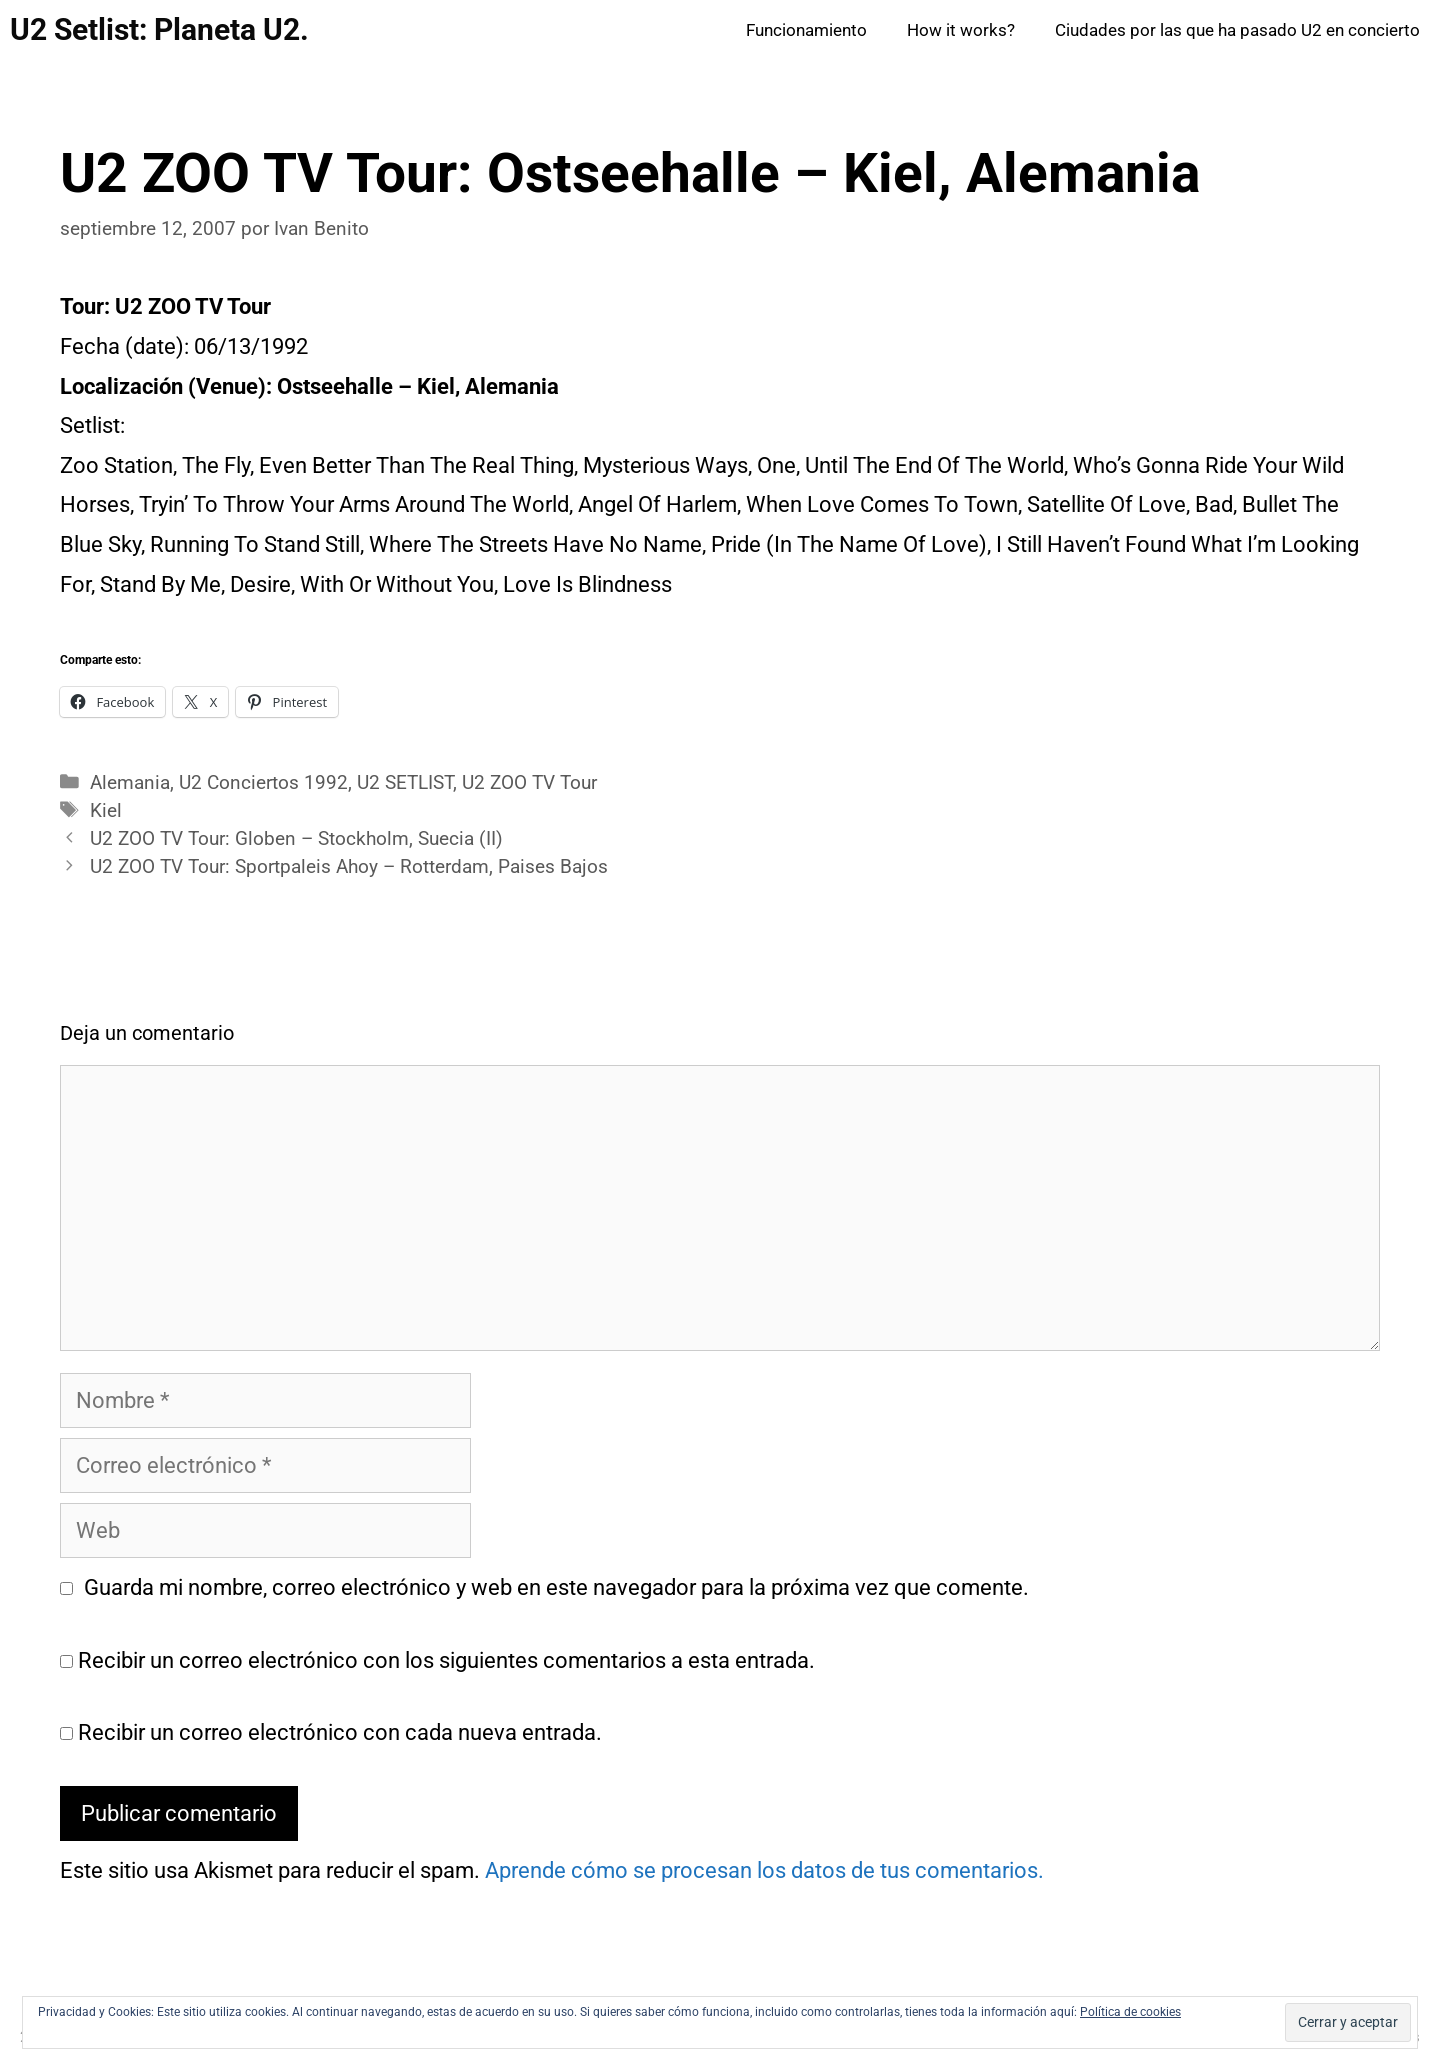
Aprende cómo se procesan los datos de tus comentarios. (764, 1870)
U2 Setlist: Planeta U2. (159, 29)
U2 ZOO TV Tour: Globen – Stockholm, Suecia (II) (296, 839)
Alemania (130, 783)
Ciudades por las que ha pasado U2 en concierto (1237, 30)
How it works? (961, 30)
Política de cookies (1130, 2012)
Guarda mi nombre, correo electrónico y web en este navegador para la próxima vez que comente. (556, 1587)
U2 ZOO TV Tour (529, 783)
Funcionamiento (806, 30)
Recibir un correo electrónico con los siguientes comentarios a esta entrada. (446, 1660)
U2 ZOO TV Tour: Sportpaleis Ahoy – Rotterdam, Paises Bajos (349, 867)
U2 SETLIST (405, 783)
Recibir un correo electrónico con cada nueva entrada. (340, 1732)
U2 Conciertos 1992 (263, 783)
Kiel (106, 811)
